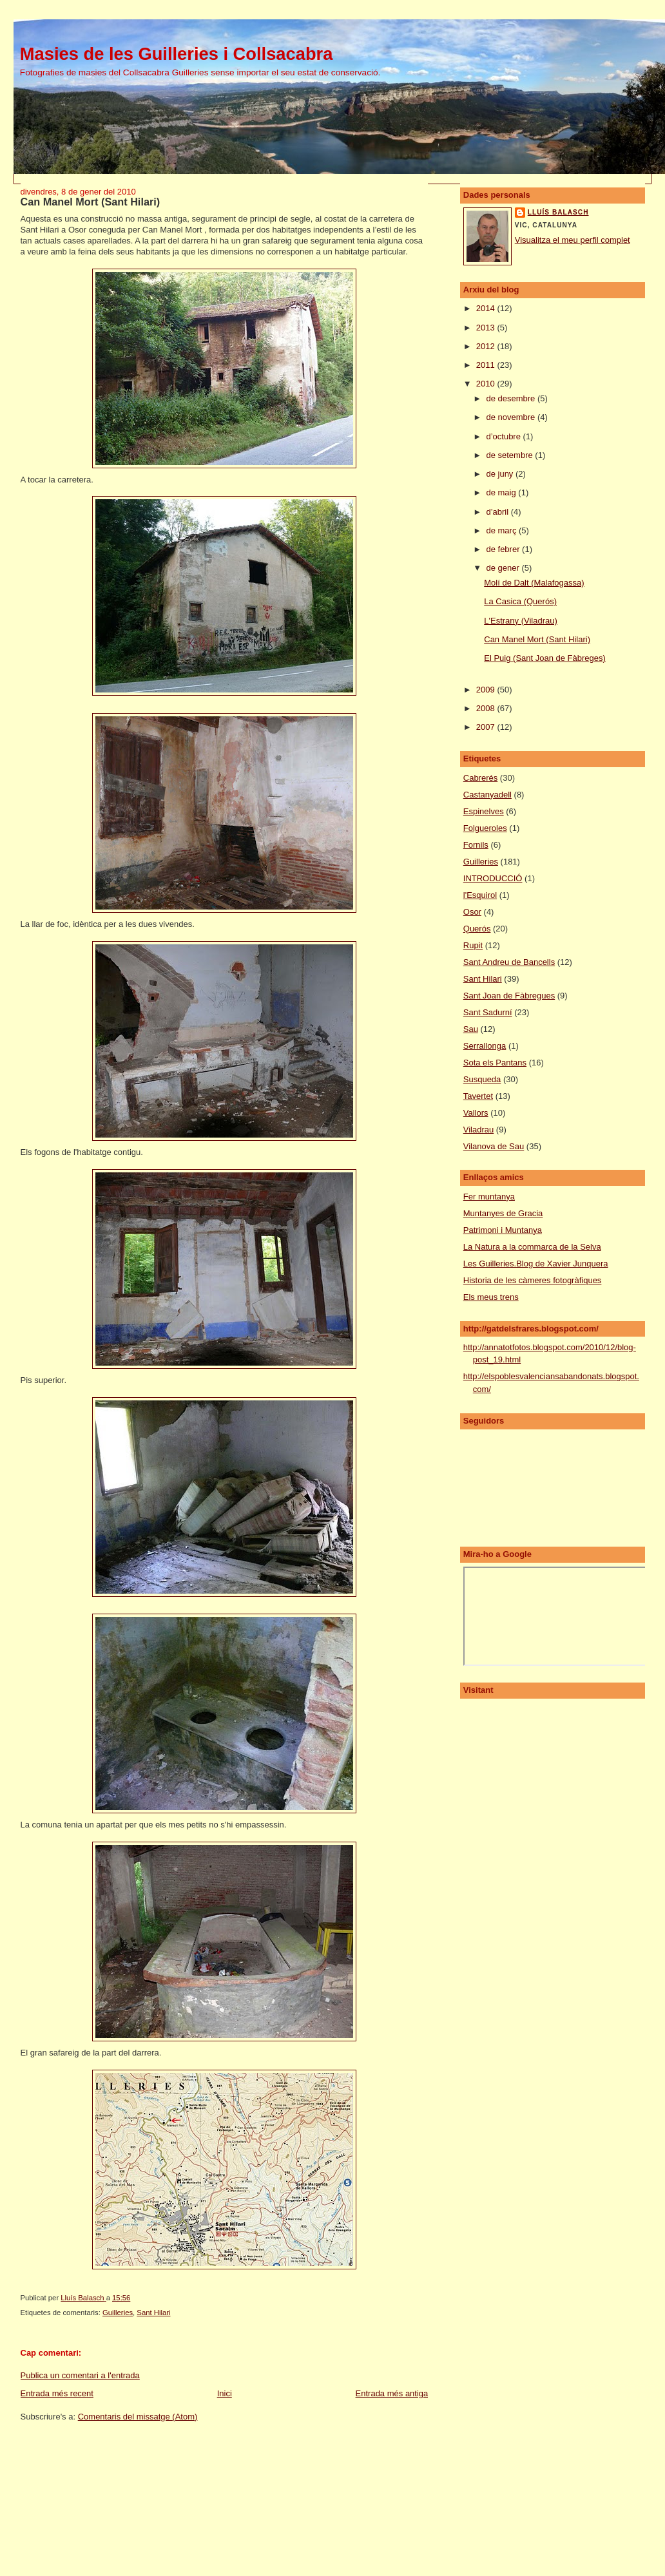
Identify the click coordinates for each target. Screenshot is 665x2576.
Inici (224, 2393)
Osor (472, 912)
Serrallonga (484, 1046)
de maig (502, 492)
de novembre (511, 417)
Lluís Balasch (558, 212)
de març (502, 530)
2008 (486, 708)
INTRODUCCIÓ (493, 878)
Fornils (475, 845)
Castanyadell (487, 794)
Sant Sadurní (487, 1012)
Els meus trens (491, 1297)
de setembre (510, 455)
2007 (486, 727)
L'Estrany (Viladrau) (520, 620)
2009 (486, 689)
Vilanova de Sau (493, 1146)
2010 (486, 383)
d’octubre (504, 436)
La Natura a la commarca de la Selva (532, 1247)
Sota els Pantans (494, 1062)
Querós (477, 928)
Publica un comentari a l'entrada (80, 2375)
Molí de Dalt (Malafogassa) (534, 582)
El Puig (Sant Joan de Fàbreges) (545, 658)
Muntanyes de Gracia (503, 1213)
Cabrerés (480, 778)
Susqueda (482, 1079)
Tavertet (478, 1096)
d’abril (498, 512)
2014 (486, 308)
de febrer (504, 549)
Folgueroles (485, 828)
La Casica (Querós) (520, 601)
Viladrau (478, 1129)
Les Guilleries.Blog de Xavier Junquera (535, 1263)
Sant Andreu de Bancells (509, 962)
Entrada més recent (57, 2393)
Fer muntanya (489, 1196)
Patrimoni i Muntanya (502, 1230)
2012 (486, 346)
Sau (470, 1029)
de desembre (511, 398)
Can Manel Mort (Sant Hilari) (537, 639)
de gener (503, 568)
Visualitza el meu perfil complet (572, 240)
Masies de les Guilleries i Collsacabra (176, 54)
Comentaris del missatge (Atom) (138, 2416)
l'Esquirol (480, 895)
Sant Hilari (153, 2312)
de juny (501, 474)
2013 (486, 327)
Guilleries (117, 2312)
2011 (486, 365)
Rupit (473, 945)
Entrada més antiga (392, 2393)
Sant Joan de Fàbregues (509, 995)
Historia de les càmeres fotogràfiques (532, 1280)
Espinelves (483, 811)
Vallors (475, 1113)
